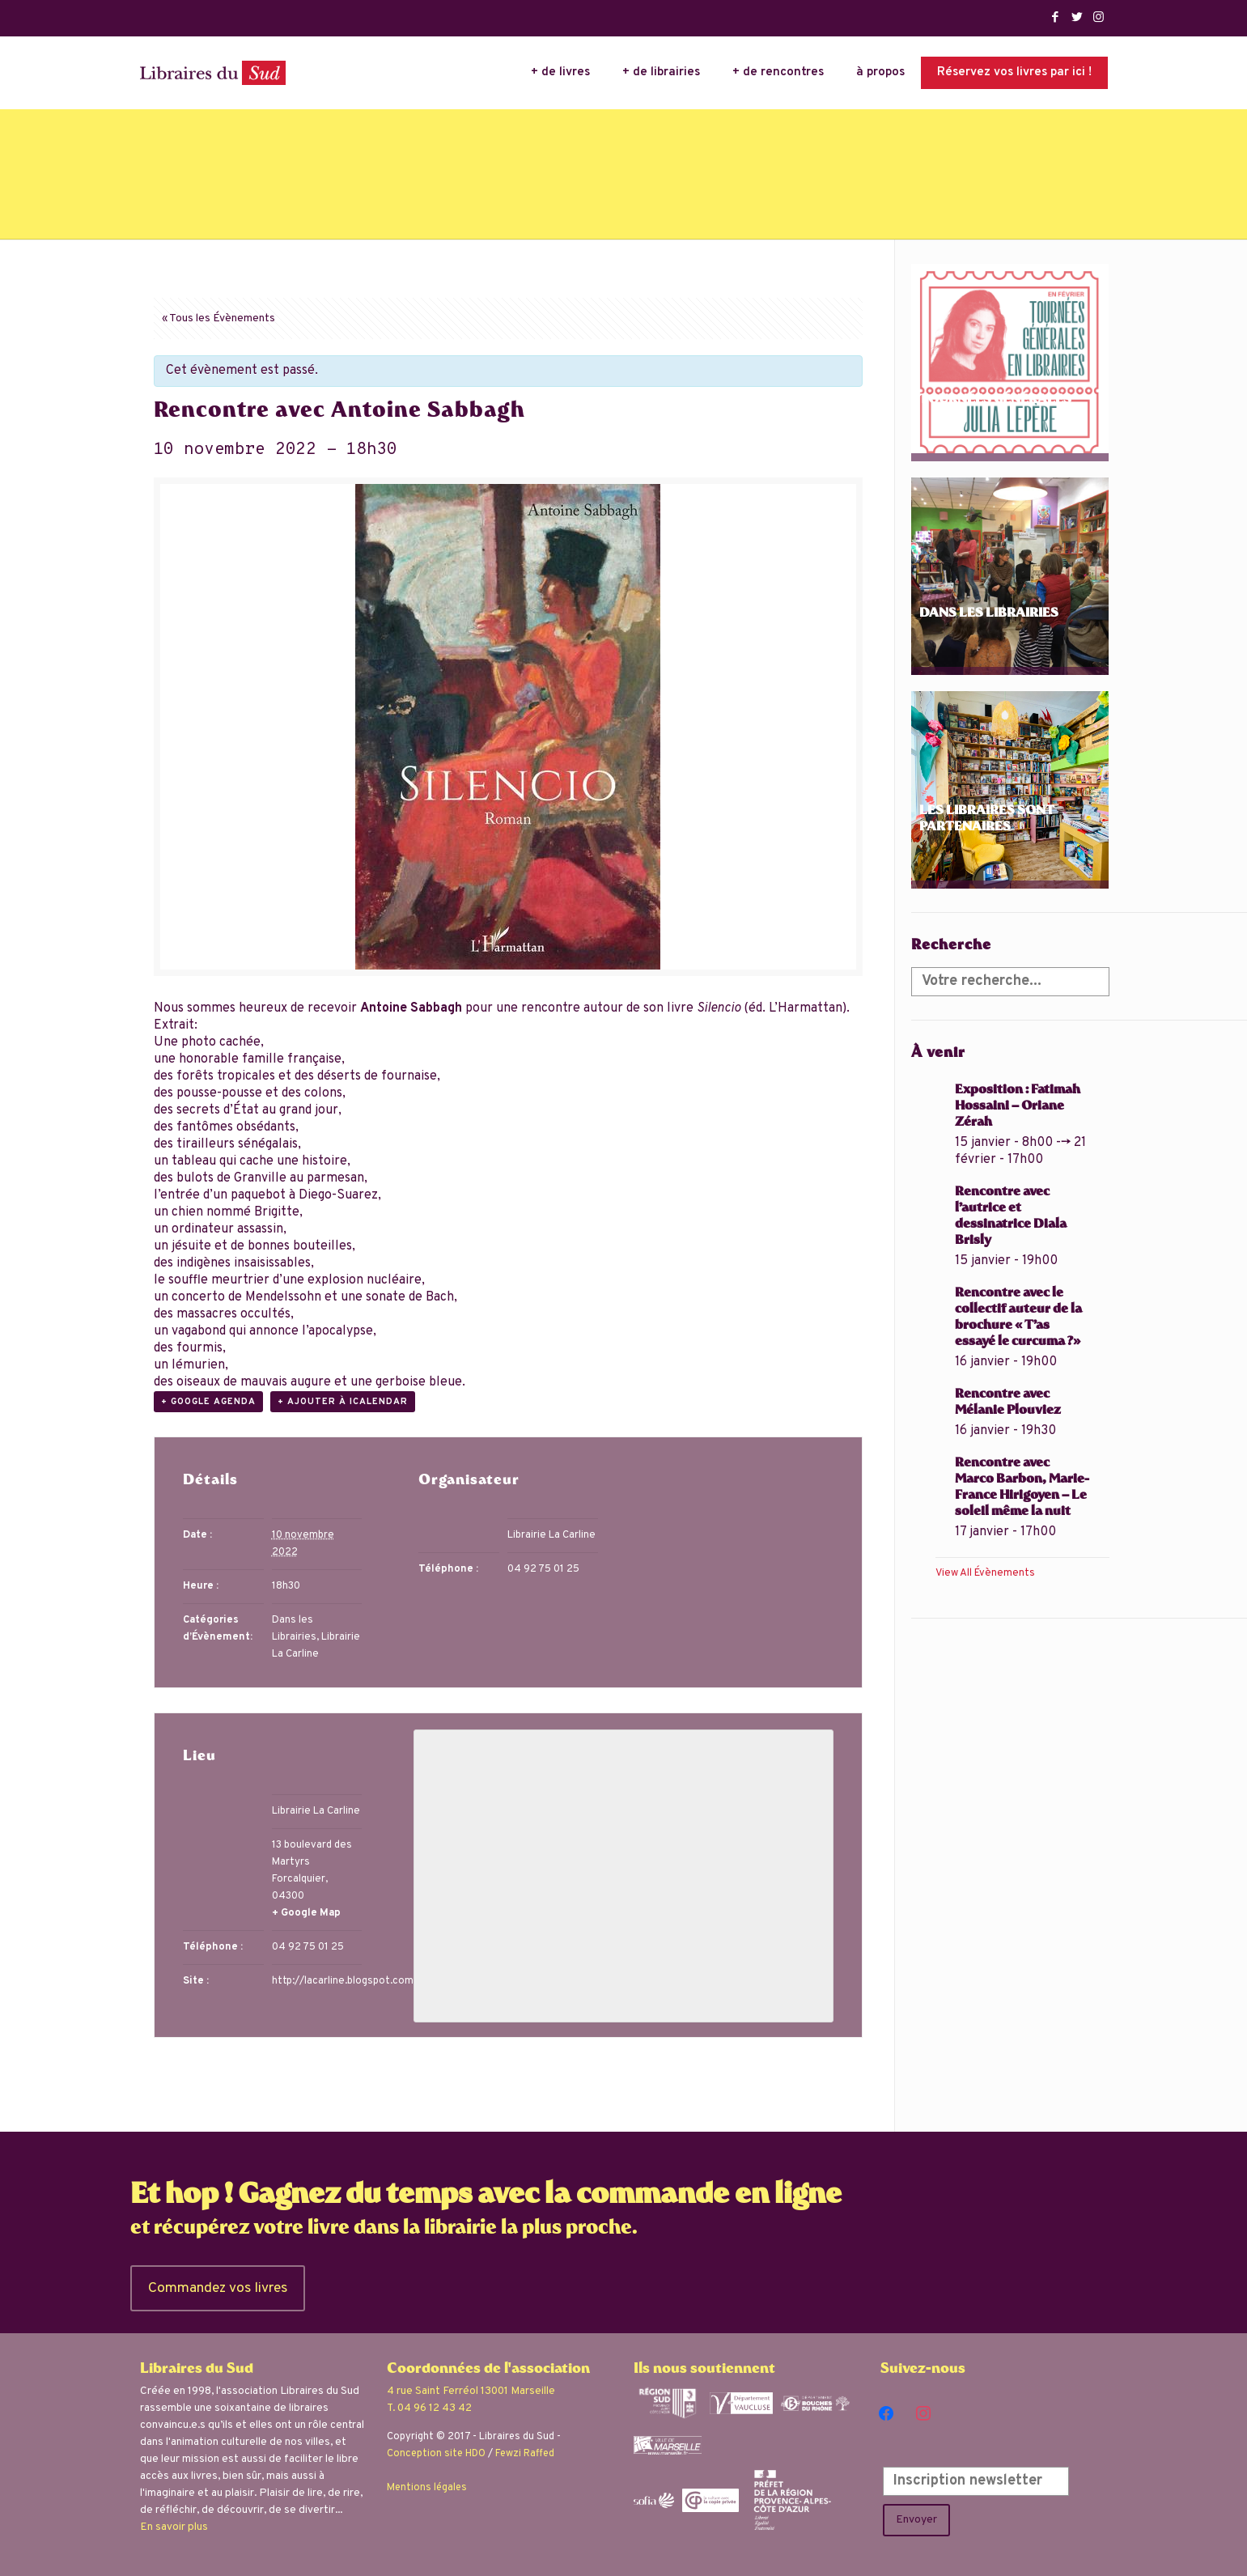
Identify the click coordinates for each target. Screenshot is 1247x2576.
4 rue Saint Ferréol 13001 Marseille (471, 2391)
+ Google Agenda (208, 1401)
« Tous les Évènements (218, 318)
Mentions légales (427, 2487)
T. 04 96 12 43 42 (429, 2408)
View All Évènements (985, 1573)
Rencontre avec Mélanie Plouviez (1008, 1403)
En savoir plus (174, 2527)
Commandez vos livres (217, 2288)
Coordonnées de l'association (488, 2369)
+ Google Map (306, 1913)
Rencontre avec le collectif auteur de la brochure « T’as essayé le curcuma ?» (1018, 1318)
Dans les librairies (988, 614)
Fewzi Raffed (524, 2453)
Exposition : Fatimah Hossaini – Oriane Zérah (1017, 1106)
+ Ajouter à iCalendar (343, 1401)
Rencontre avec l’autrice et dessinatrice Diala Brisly (1011, 1216)
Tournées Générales (995, 401)
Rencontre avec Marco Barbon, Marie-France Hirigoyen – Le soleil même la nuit (1022, 1487)
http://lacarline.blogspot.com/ (345, 1981)
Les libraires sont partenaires (986, 820)
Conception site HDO (436, 2453)
